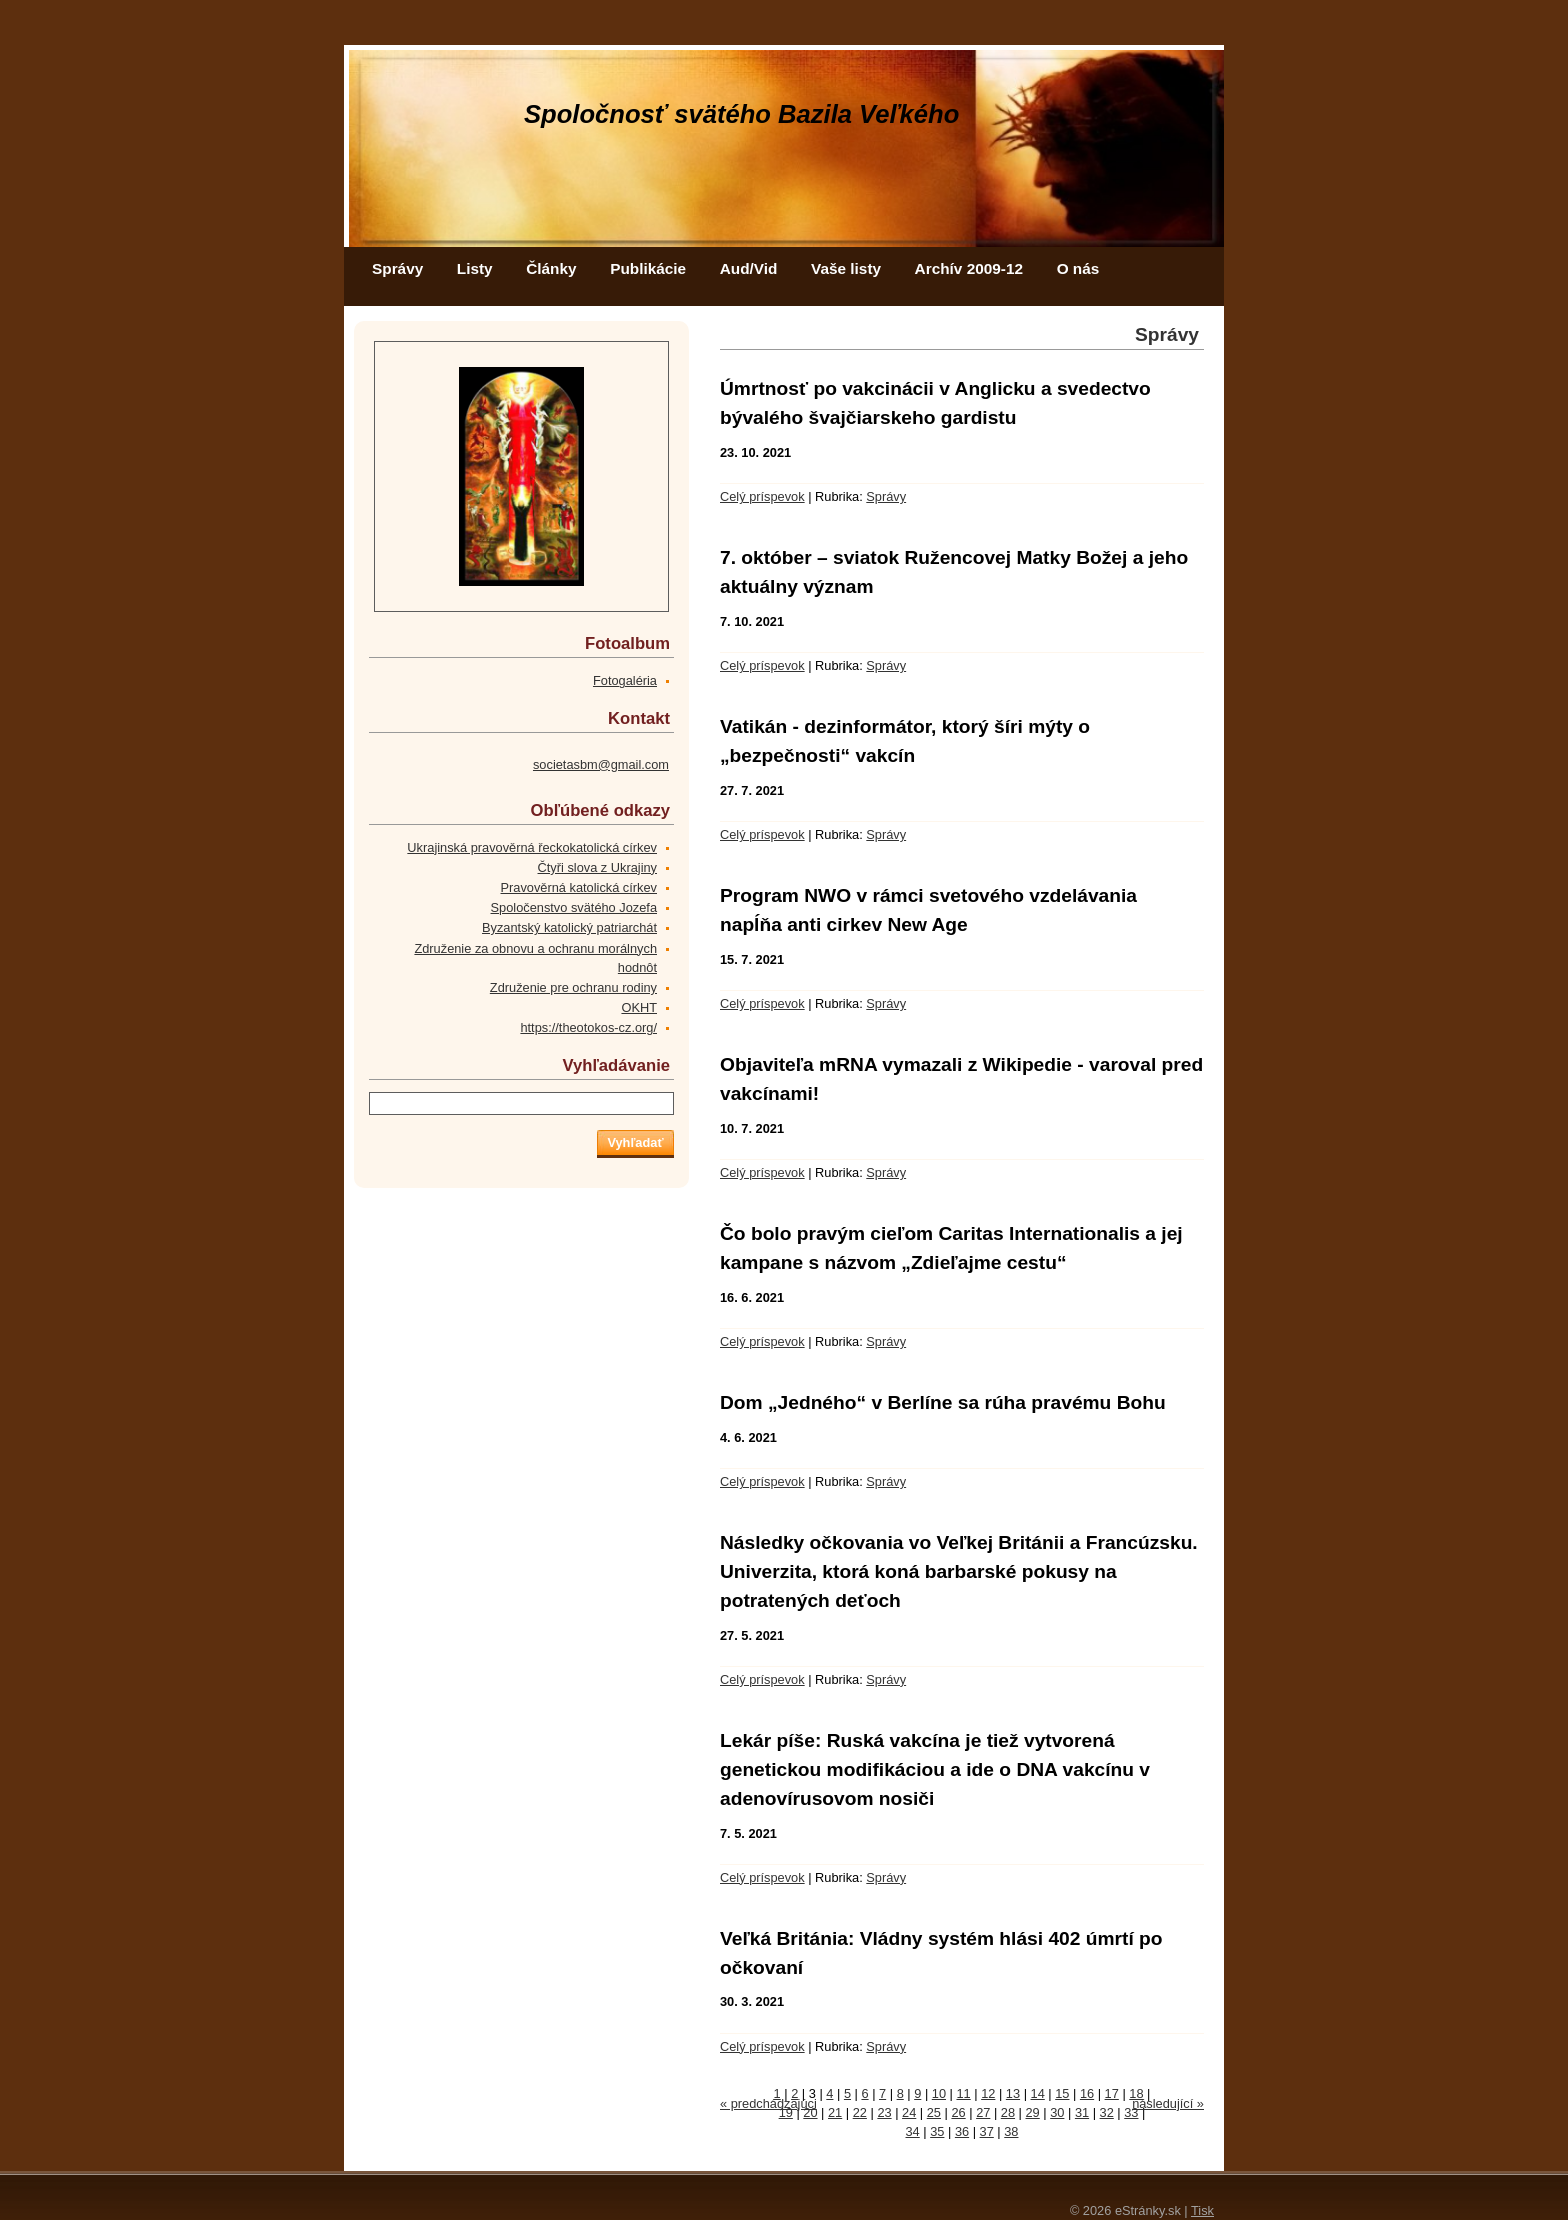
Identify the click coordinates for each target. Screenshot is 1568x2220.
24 (909, 2112)
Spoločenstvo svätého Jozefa (574, 907)
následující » (1168, 2103)
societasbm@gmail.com (601, 764)
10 (939, 2093)
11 (963, 2093)
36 (962, 2131)
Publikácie (648, 268)
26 (958, 2112)
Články (551, 268)
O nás (1078, 268)
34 (913, 2131)
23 (884, 2112)
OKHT (639, 1007)
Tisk (1202, 2210)
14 (1038, 2093)
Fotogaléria (625, 680)
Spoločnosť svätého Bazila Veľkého (741, 114)
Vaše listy (846, 268)
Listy (475, 268)
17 (1112, 2093)
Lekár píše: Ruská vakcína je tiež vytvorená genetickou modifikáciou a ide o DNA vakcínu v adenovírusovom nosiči (935, 1769)
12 (988, 2093)
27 (983, 2112)
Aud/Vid (749, 268)
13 (1013, 2093)
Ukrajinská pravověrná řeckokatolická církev (532, 847)
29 (1033, 2112)
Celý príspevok (762, 496)
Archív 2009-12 (969, 268)
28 (1008, 2112)
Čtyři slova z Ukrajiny (597, 867)
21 (835, 2112)
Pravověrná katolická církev (579, 887)
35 (937, 2131)
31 (1082, 2112)
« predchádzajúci (768, 2103)
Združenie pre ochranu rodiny (573, 987)
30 (1057, 2112)
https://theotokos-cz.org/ (588, 1027)
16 (1087, 2093)
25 (934, 2112)
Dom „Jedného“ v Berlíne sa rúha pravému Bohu (943, 1402)
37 (987, 2131)
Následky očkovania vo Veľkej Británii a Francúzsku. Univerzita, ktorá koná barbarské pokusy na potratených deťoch (959, 1571)
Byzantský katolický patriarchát (569, 927)
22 (860, 2112)
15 (1062, 2093)
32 (1107, 2112)
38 (1011, 2131)
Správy (397, 268)
